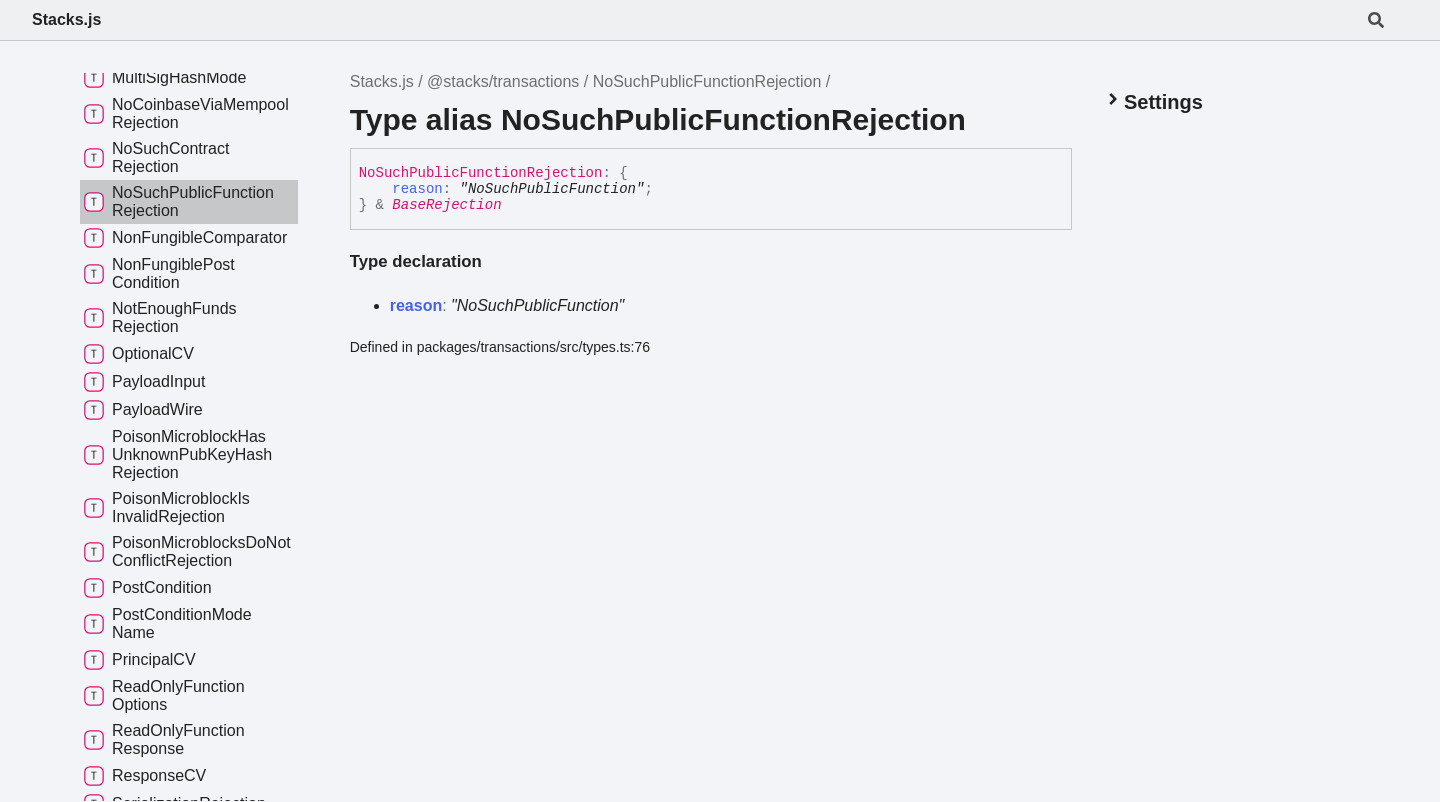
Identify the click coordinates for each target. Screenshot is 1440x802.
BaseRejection (446, 205)
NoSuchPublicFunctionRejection (707, 81)
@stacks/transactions (503, 81)
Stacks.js (66, 19)
